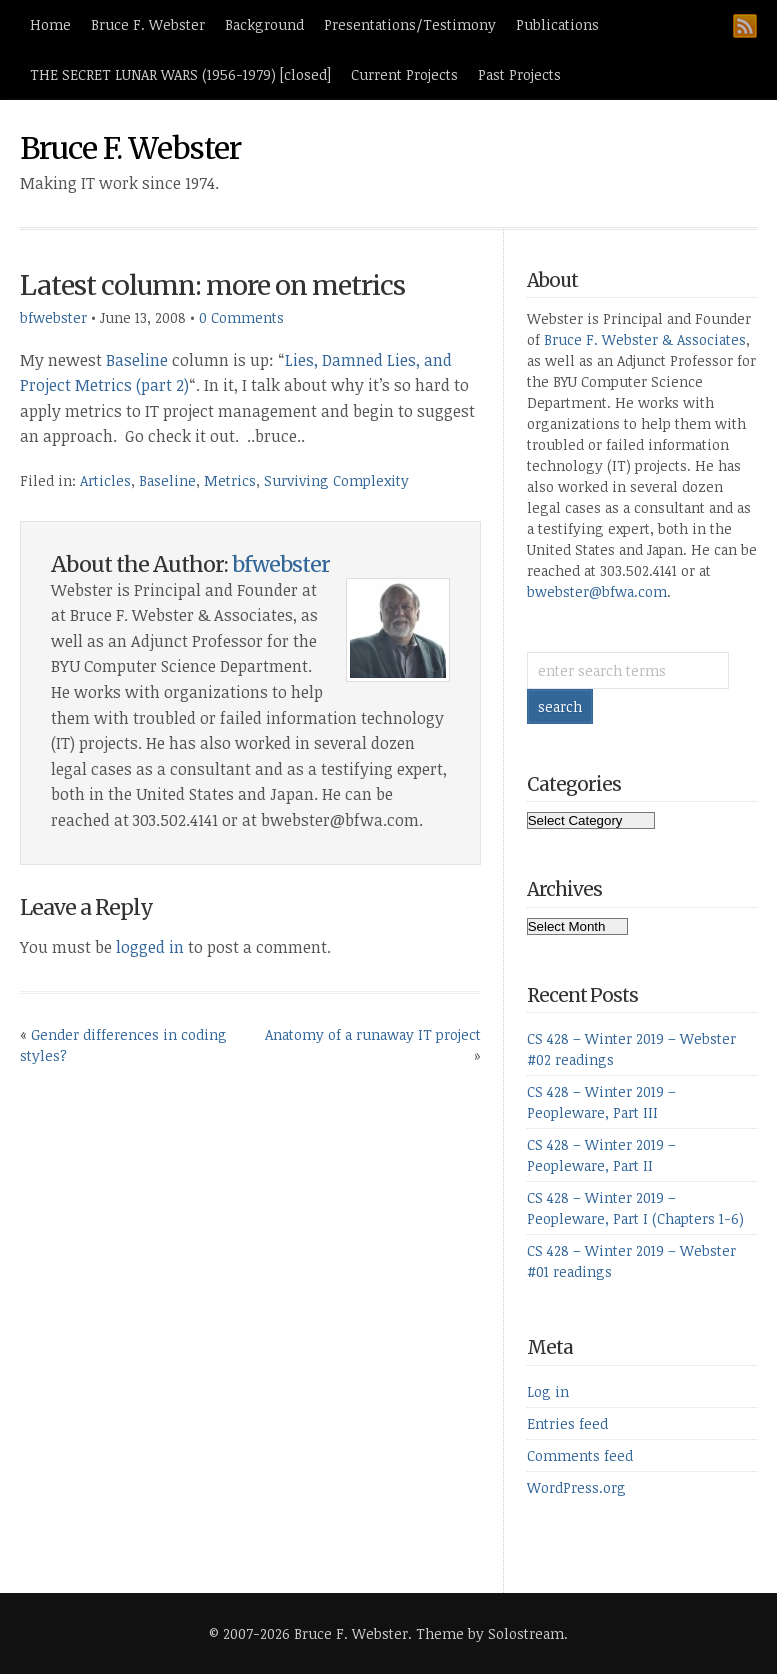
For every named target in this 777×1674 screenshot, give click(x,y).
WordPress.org (576, 1487)
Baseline (137, 360)
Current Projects (404, 74)
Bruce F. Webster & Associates (645, 339)
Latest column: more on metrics (212, 285)
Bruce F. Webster (148, 24)
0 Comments (241, 317)
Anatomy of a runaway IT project (373, 1034)
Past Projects (519, 74)
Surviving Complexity (336, 480)
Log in (548, 1391)
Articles (105, 480)
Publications (557, 24)
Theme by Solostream (490, 1633)
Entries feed (567, 1423)
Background (264, 24)
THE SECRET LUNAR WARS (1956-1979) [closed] (180, 74)
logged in (150, 947)
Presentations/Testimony (410, 24)
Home (50, 24)
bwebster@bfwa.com (597, 591)
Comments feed (580, 1455)
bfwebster (53, 317)
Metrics (230, 480)
